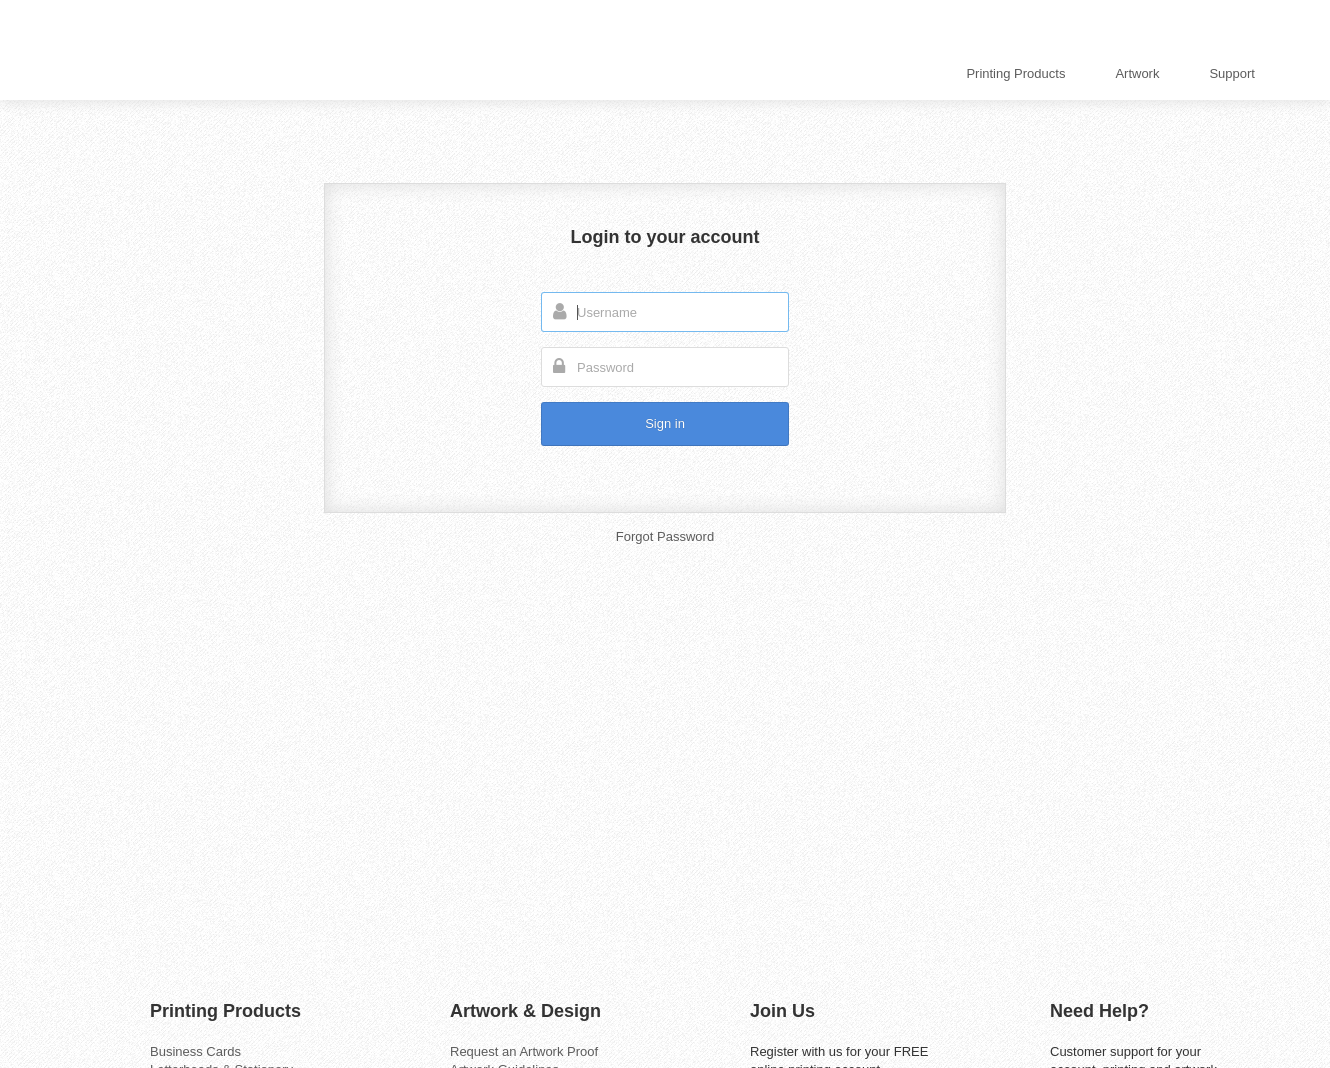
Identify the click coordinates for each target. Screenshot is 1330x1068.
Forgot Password (665, 536)
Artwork (1137, 73)
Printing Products (1015, 73)
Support (1232, 73)
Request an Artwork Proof (524, 1051)
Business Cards (195, 1051)
